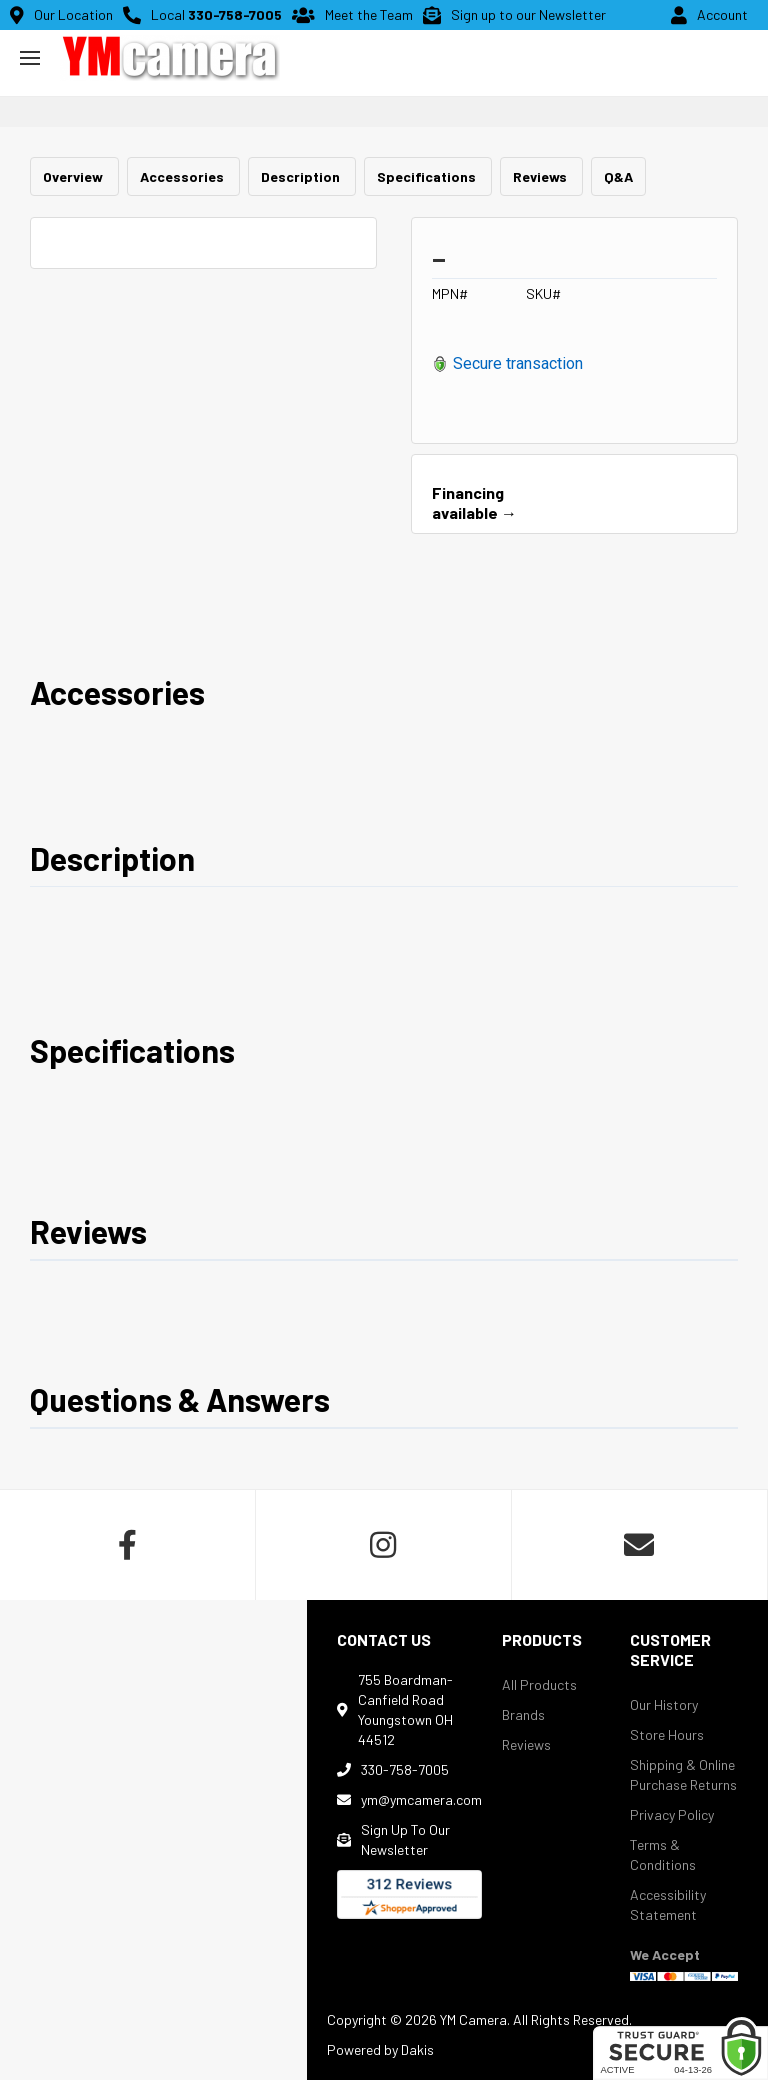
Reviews (541, 176)
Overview (74, 176)
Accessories (183, 176)
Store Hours (667, 1734)
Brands (523, 1714)
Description (302, 176)
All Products (539, 1684)
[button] (30, 58)
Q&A (618, 176)
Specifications (428, 176)
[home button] (170, 58)
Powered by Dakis (380, 2049)
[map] (153, 1840)
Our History (664, 1704)
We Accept (665, 1954)
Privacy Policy (672, 1814)
